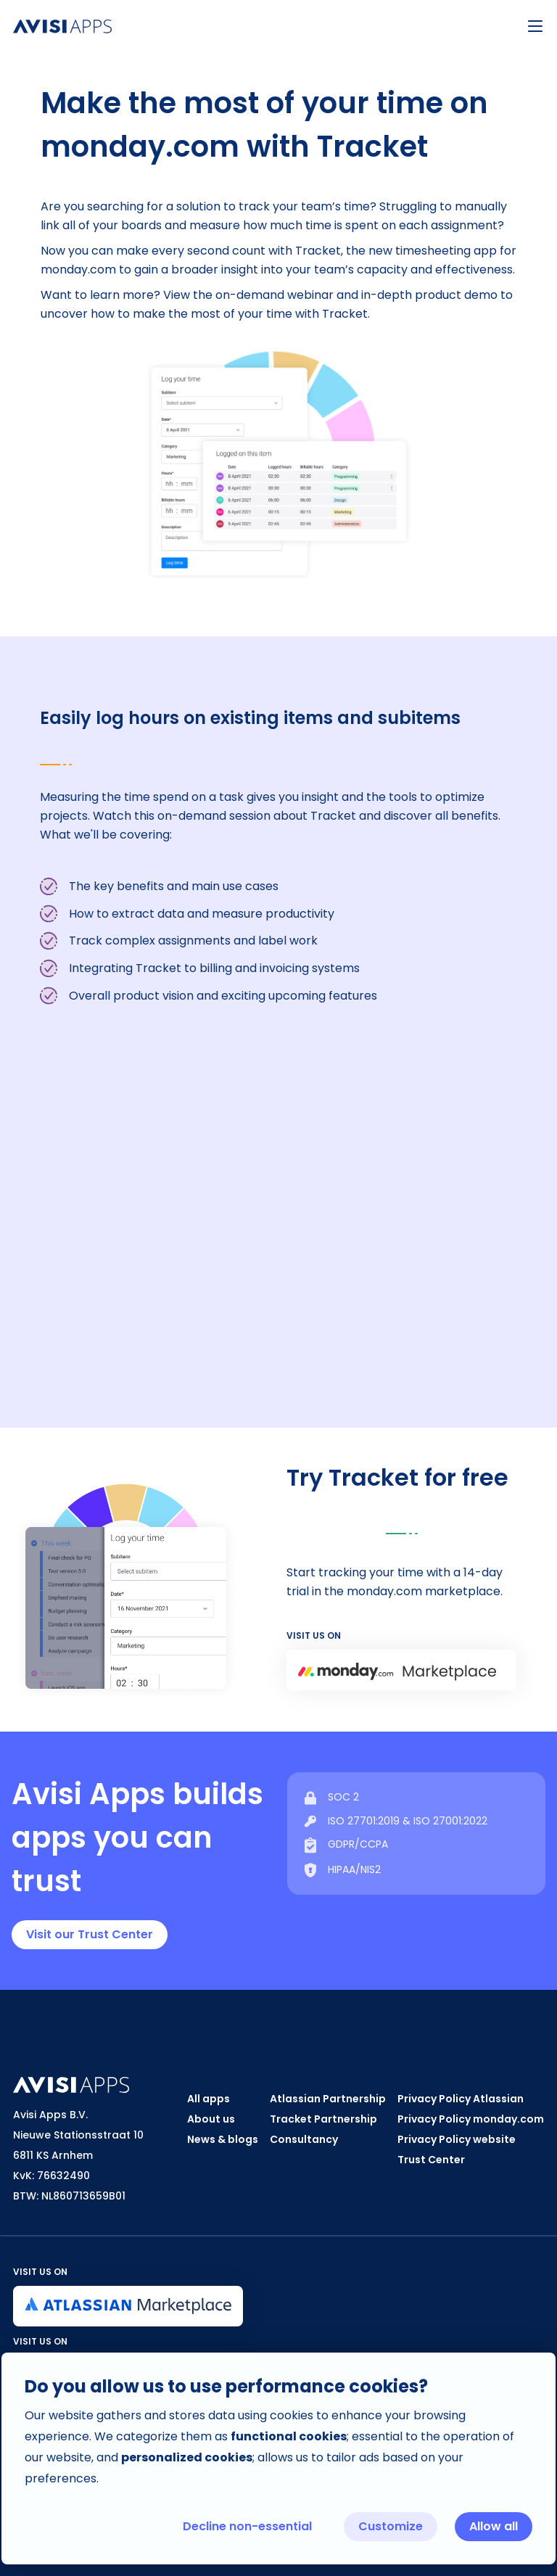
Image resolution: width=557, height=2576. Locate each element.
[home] (256, 26)
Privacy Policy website (456, 2139)
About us (211, 2119)
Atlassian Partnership (328, 2098)
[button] (535, 26)
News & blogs (222, 2139)
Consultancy (304, 2139)
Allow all (493, 2526)
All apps (208, 2098)
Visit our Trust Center (89, 1934)
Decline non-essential (247, 2526)
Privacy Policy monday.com (470, 2119)
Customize (390, 2526)
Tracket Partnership (323, 2119)
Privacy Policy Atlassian (460, 2098)
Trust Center (431, 2159)
